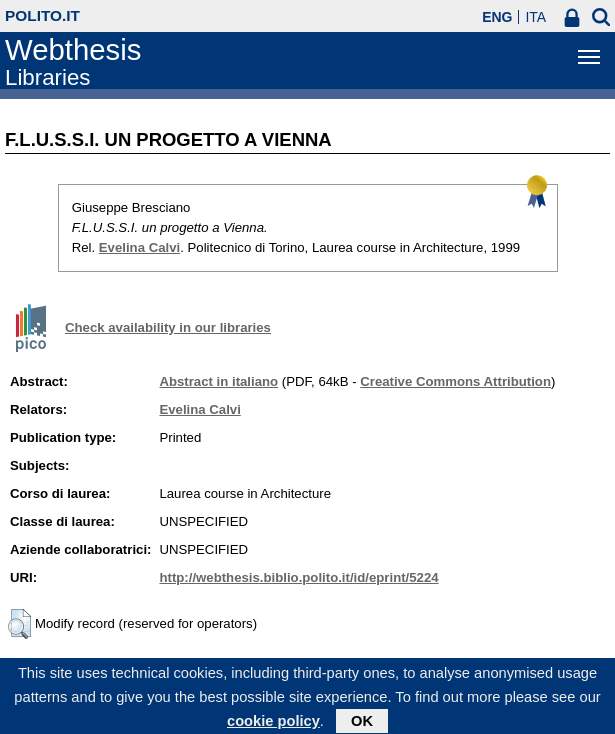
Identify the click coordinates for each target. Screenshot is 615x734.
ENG (497, 17)
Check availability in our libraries (168, 327)
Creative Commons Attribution (455, 381)
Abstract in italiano (218, 381)
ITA (535, 17)
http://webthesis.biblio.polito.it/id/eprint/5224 (298, 577)
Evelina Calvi (139, 247)
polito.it (42, 15)
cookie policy (273, 725)
